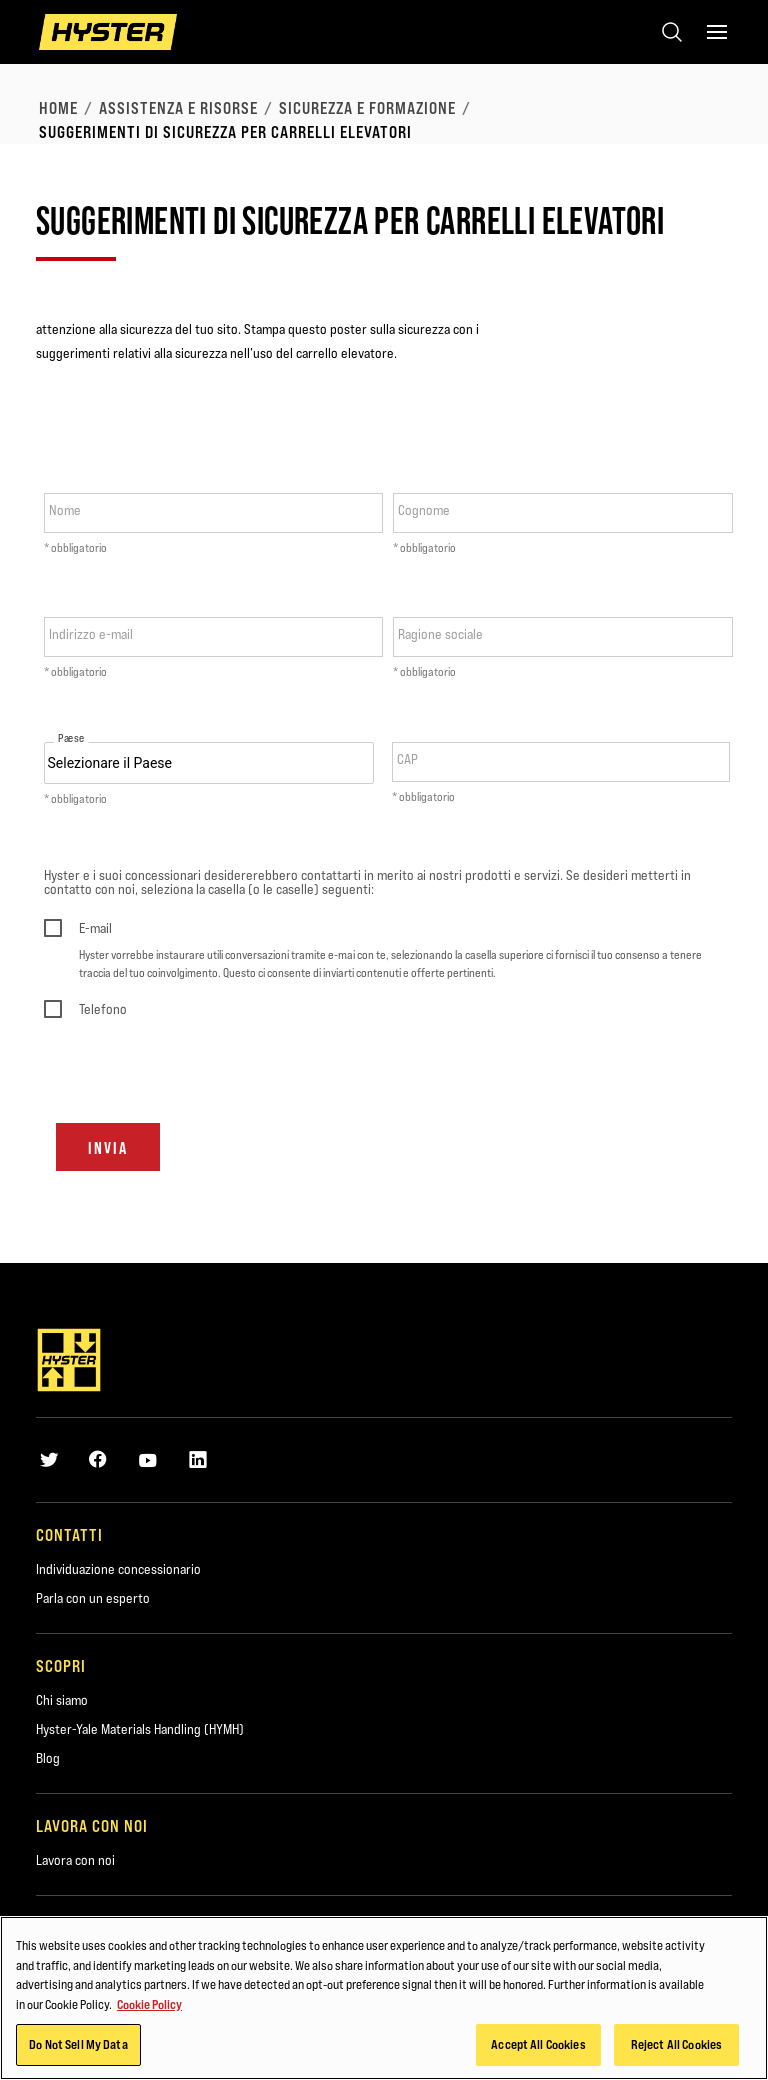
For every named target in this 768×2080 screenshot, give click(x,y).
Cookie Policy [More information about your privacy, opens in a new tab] (149, 2004)
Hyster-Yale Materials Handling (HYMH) (140, 1729)
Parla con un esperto (93, 1598)
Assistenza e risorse (178, 108)
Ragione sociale (440, 634)
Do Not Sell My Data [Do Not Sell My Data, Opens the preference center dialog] (78, 2044)
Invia (108, 1148)
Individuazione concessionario (118, 1569)
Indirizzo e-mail (91, 634)
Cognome (424, 510)
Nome (65, 510)
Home (58, 108)
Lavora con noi (75, 1860)
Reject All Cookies (676, 2044)
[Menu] (717, 32)
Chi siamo (62, 1700)
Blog (48, 1758)
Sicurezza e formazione (367, 108)
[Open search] (672, 32)
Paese (71, 738)
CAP (407, 759)
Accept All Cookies (538, 2044)
